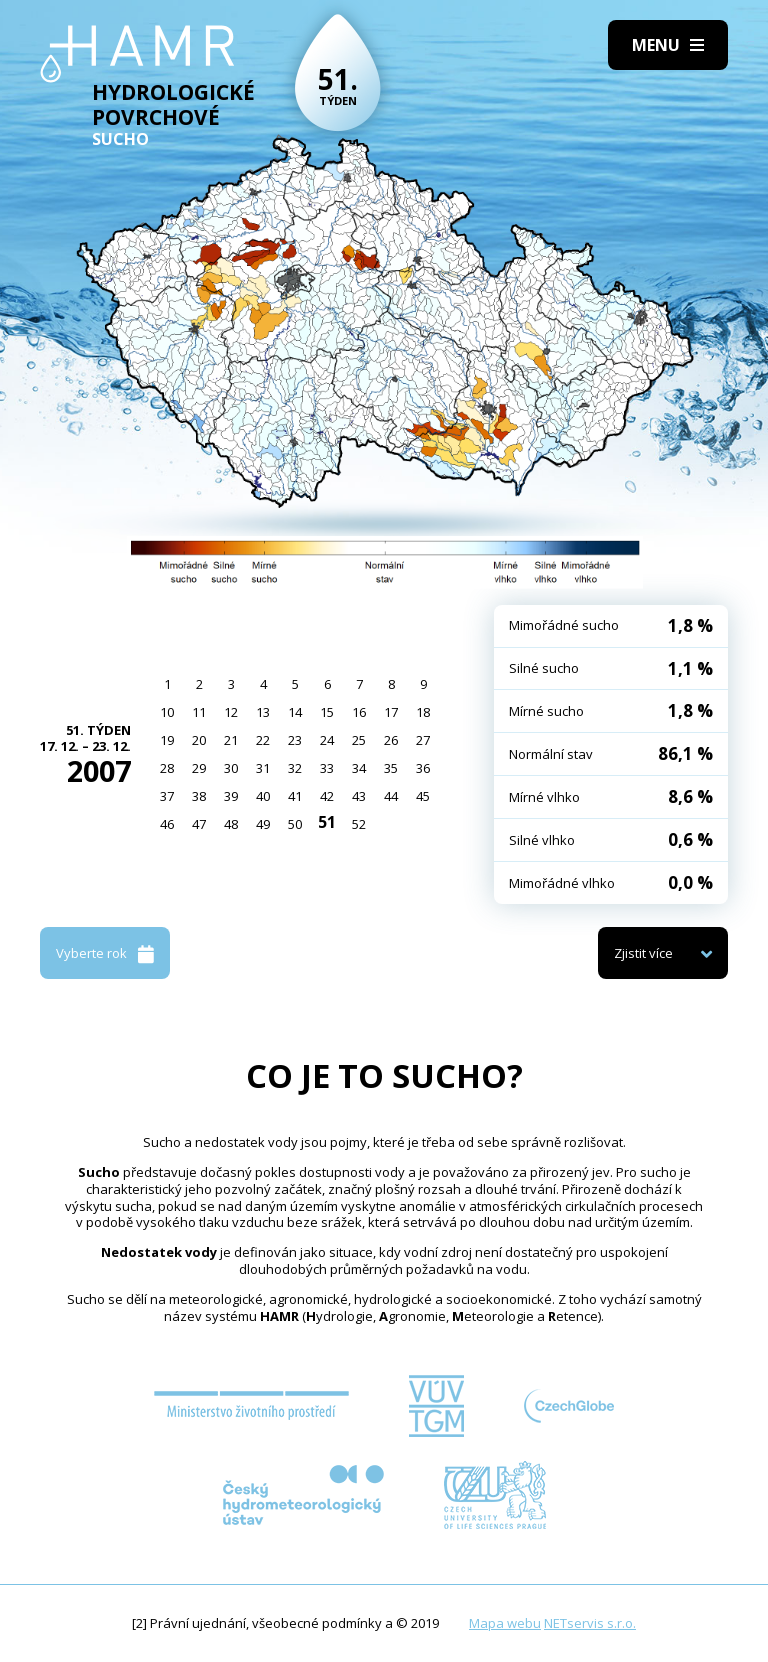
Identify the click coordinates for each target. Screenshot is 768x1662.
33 (327, 768)
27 (423, 740)
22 (263, 740)
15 (327, 712)
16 (359, 712)
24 (327, 740)
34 (359, 768)
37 (167, 796)
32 (295, 768)
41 (295, 796)
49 (263, 824)
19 (167, 740)
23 (295, 740)
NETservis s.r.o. (590, 1623)
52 (359, 824)
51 (327, 822)
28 (167, 768)
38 (199, 796)
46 (167, 824)
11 (199, 712)
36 (423, 768)
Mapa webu (505, 1623)
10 (167, 712)
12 (231, 712)
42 (327, 796)
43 (359, 796)
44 (391, 796)
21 (231, 740)
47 (199, 824)
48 (231, 824)
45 (423, 796)
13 (263, 712)
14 (295, 712)
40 (263, 796)
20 (199, 740)
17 (391, 712)
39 (231, 796)
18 (423, 712)
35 (391, 768)
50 (295, 824)
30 (231, 768)
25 (359, 740)
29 (199, 768)
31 (263, 768)
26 (391, 740)
